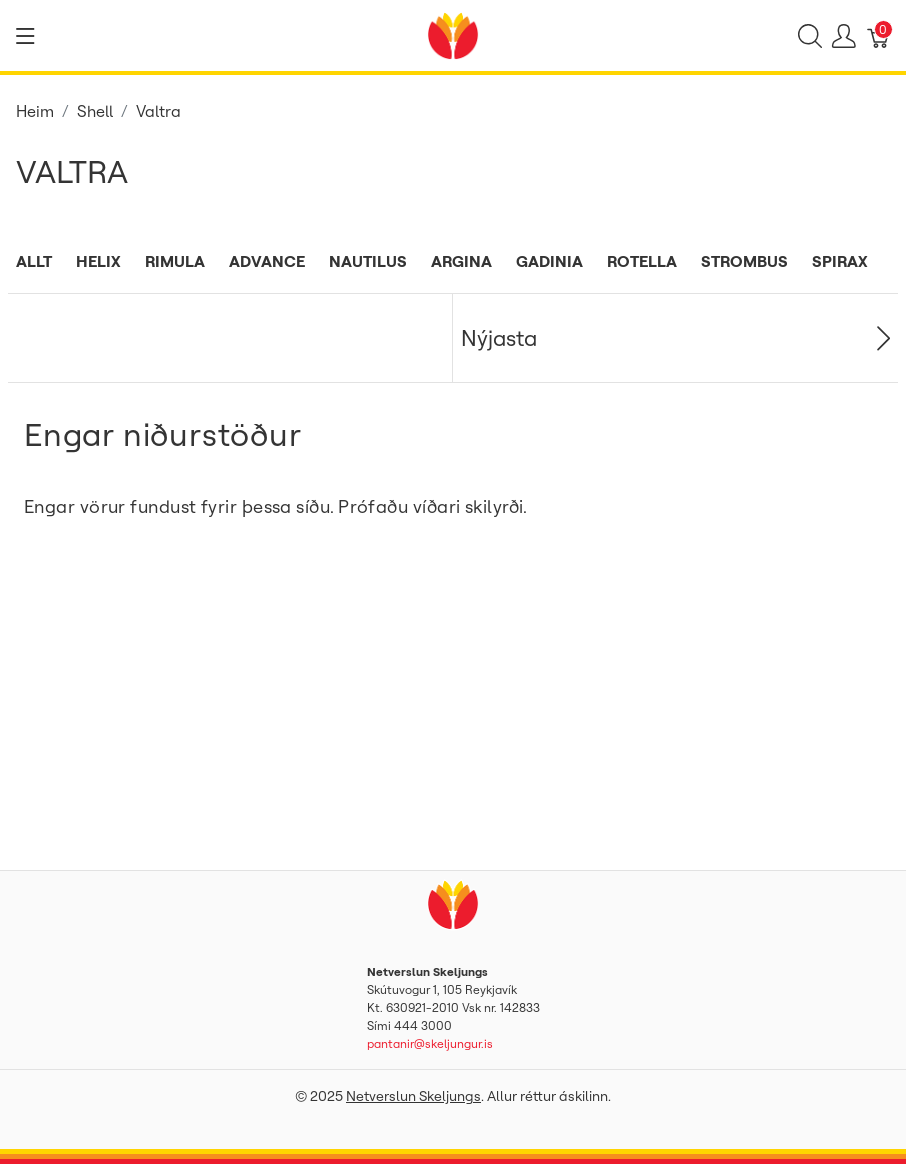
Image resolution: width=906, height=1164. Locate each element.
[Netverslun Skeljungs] (453, 34)
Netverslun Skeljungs (413, 1096)
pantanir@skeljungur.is (430, 1043)
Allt (34, 261)
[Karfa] (879, 36)
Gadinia (549, 261)
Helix (98, 261)
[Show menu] (25, 36)
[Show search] (810, 36)
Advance (267, 261)
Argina (461, 261)
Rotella (642, 261)
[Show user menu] (844, 36)
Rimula (175, 261)
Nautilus (368, 261)
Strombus (744, 261)
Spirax (840, 261)
